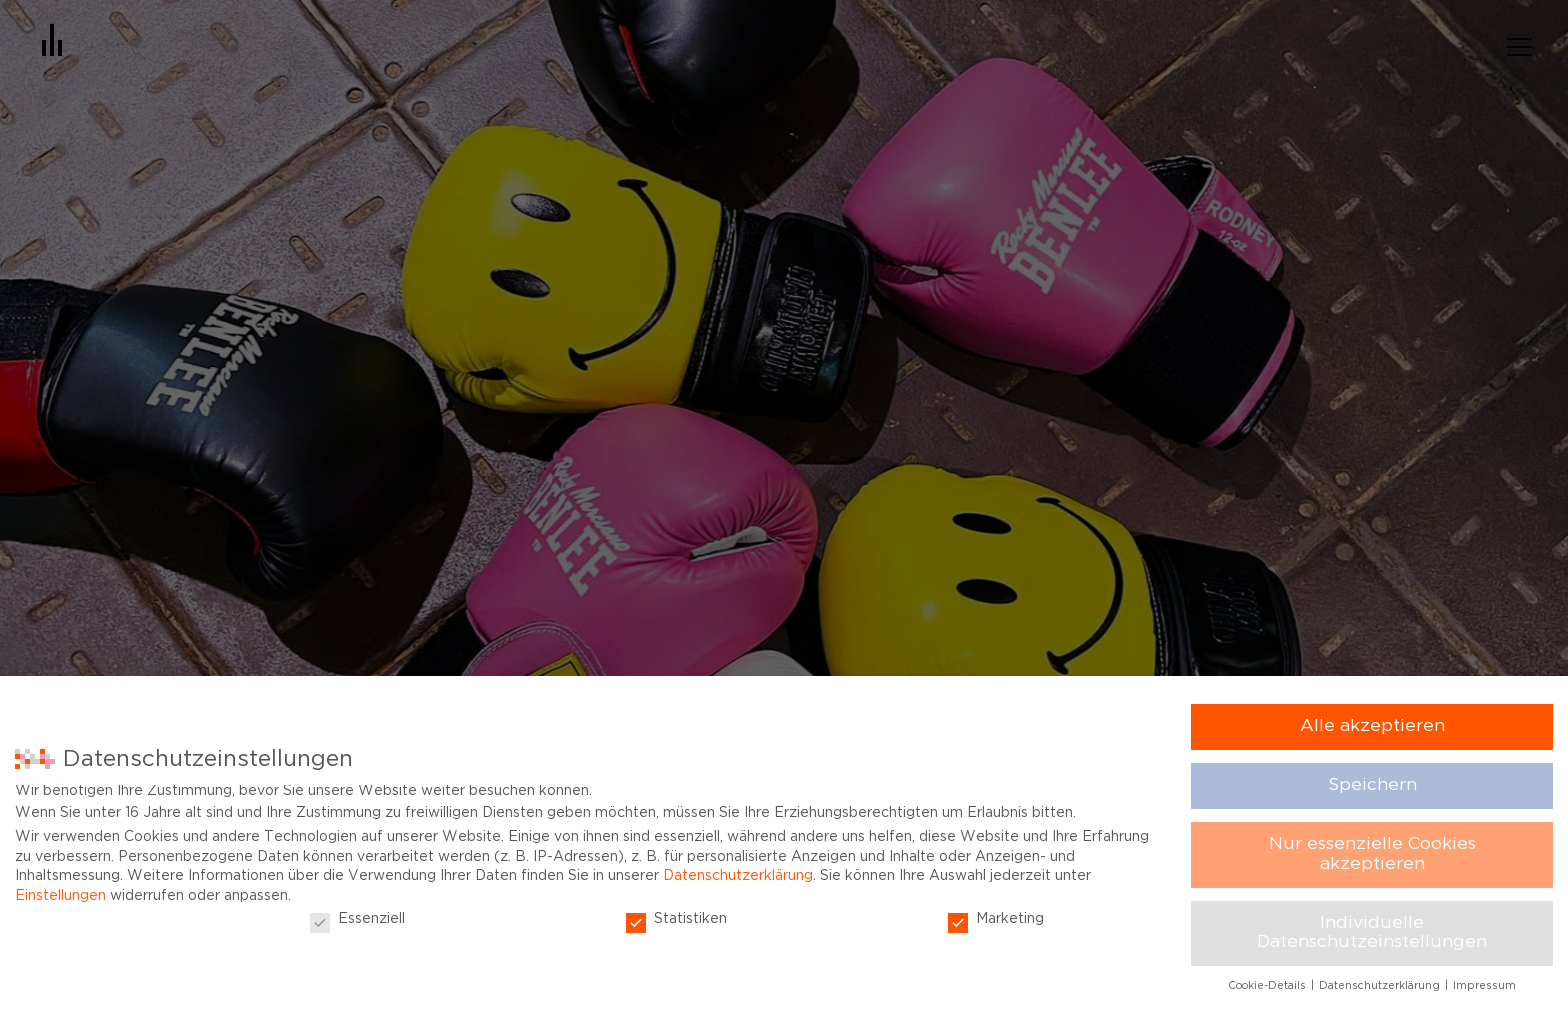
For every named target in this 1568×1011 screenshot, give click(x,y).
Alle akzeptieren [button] (1372, 726)
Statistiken (676, 919)
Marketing (996, 919)
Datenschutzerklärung (738, 876)
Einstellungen (60, 896)
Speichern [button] (1372, 785)
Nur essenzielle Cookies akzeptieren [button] (1372, 854)
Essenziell (357, 919)
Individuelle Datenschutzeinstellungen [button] (1372, 933)
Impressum (1484, 986)
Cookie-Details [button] (1268, 986)
